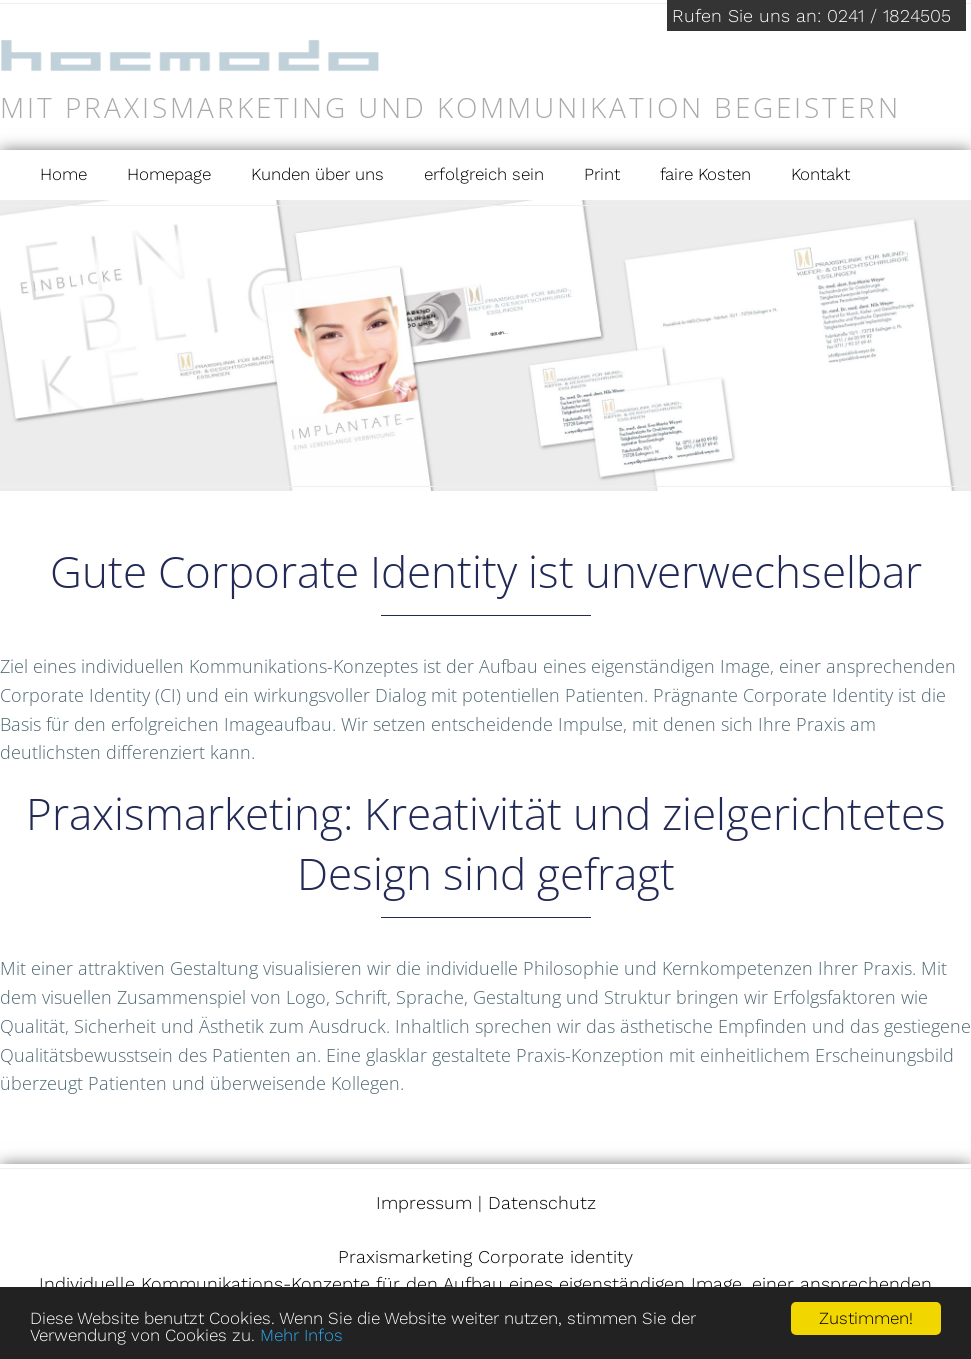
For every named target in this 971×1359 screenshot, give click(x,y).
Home (63, 174)
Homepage (169, 174)
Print (602, 174)
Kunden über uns (317, 174)
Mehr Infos (301, 1335)
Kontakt (820, 174)
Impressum (424, 1202)
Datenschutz (542, 1202)
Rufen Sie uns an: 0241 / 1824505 (811, 15)
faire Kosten (705, 174)
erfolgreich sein (484, 174)
